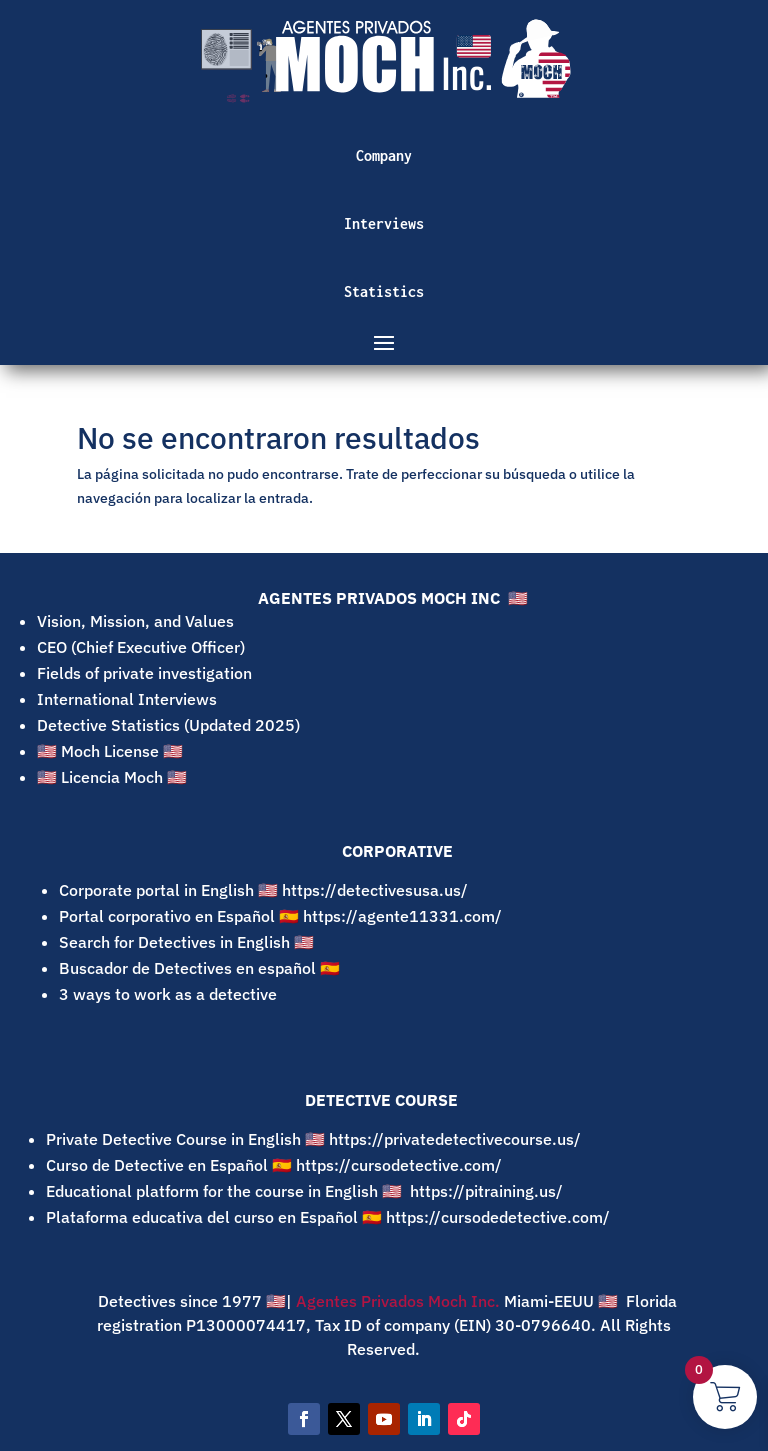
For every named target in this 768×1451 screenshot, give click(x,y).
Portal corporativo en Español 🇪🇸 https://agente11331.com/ (282, 916)
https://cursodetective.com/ (399, 1165)
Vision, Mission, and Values (135, 621)
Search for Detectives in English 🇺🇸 (190, 942)
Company (384, 155)
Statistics (384, 291)
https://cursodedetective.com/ (498, 1217)
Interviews (384, 223)
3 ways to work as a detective (168, 994)
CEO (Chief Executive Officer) (141, 647)
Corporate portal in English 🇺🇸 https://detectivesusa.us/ (263, 890)
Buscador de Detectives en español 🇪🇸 (201, 968)
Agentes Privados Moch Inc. (396, 1301)
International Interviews (127, 699)
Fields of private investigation (144, 673)
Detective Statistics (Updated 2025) (168, 725)
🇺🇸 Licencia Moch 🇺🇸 (112, 777)
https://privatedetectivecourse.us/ (455, 1139)
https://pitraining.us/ (486, 1191)
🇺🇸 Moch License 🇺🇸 (110, 751)
